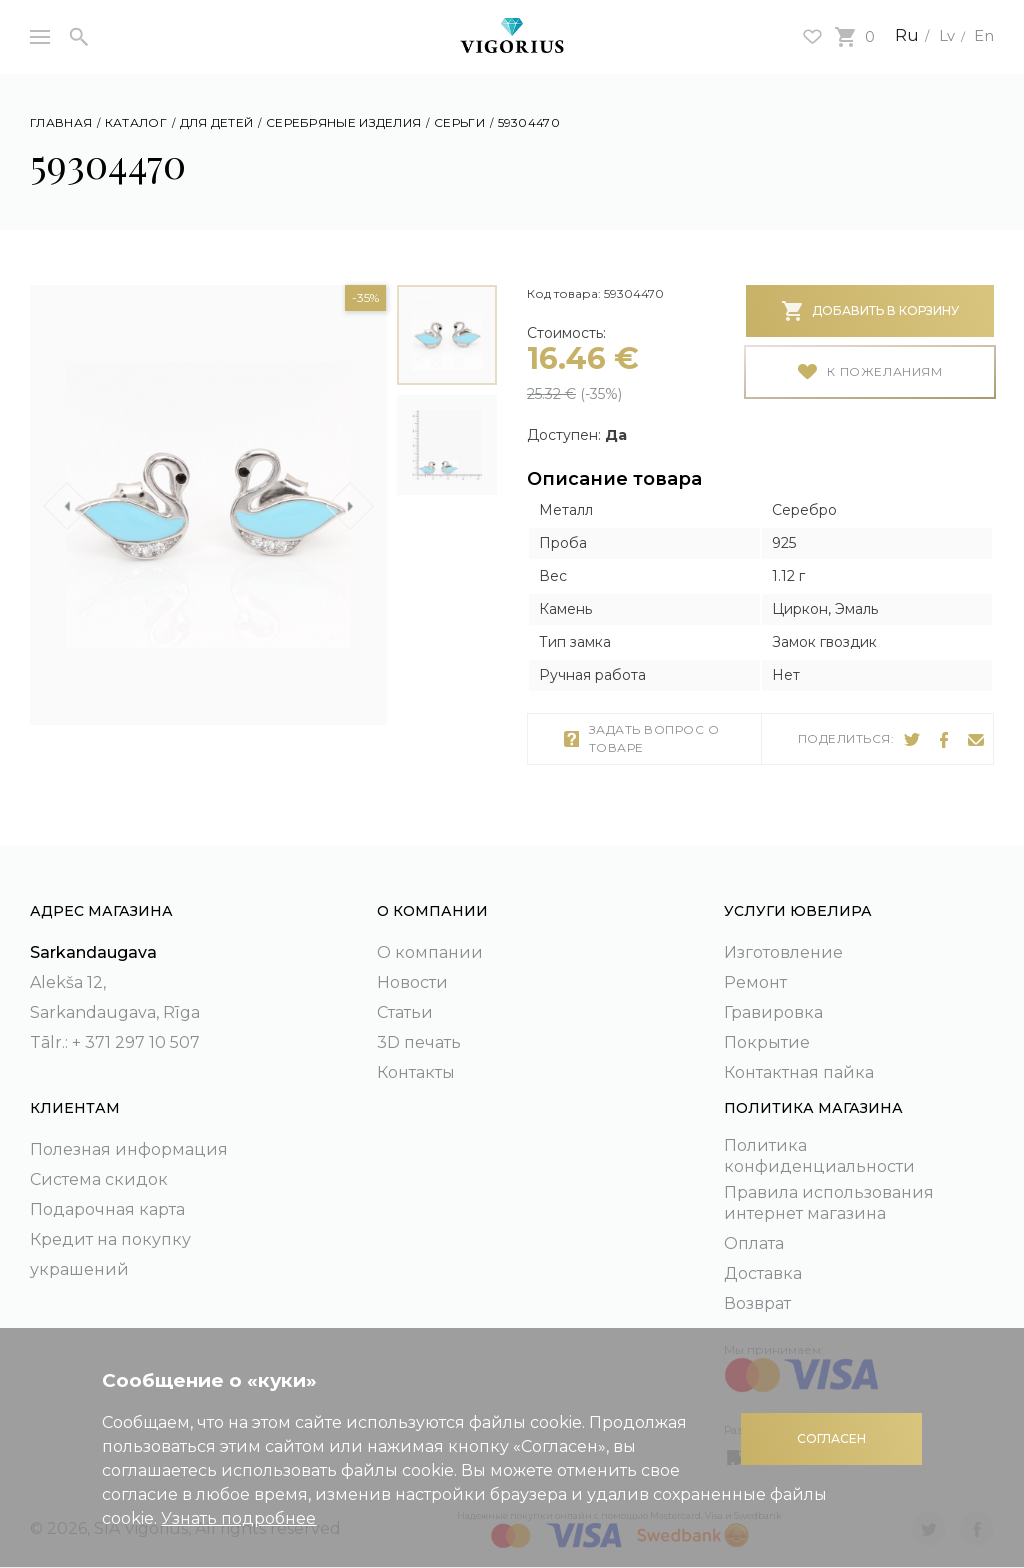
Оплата (754, 1243)
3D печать (419, 1042)
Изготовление (783, 952)
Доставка (763, 1273)
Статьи (405, 1012)
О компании (430, 952)
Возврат (757, 1303)
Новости (412, 982)
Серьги (459, 122)
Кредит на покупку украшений (110, 1254)
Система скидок (99, 1179)
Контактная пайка (799, 1072)
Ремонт (755, 982)
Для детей (217, 122)
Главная (61, 122)
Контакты (416, 1072)
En (983, 35)
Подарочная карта (107, 1209)
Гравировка (773, 1012)
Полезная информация (129, 1149)
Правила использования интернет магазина (829, 1203)
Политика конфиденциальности (819, 1156)
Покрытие (767, 1042)
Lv (943, 35)
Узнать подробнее (238, 1518)
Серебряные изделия (343, 122)
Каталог (136, 122)
